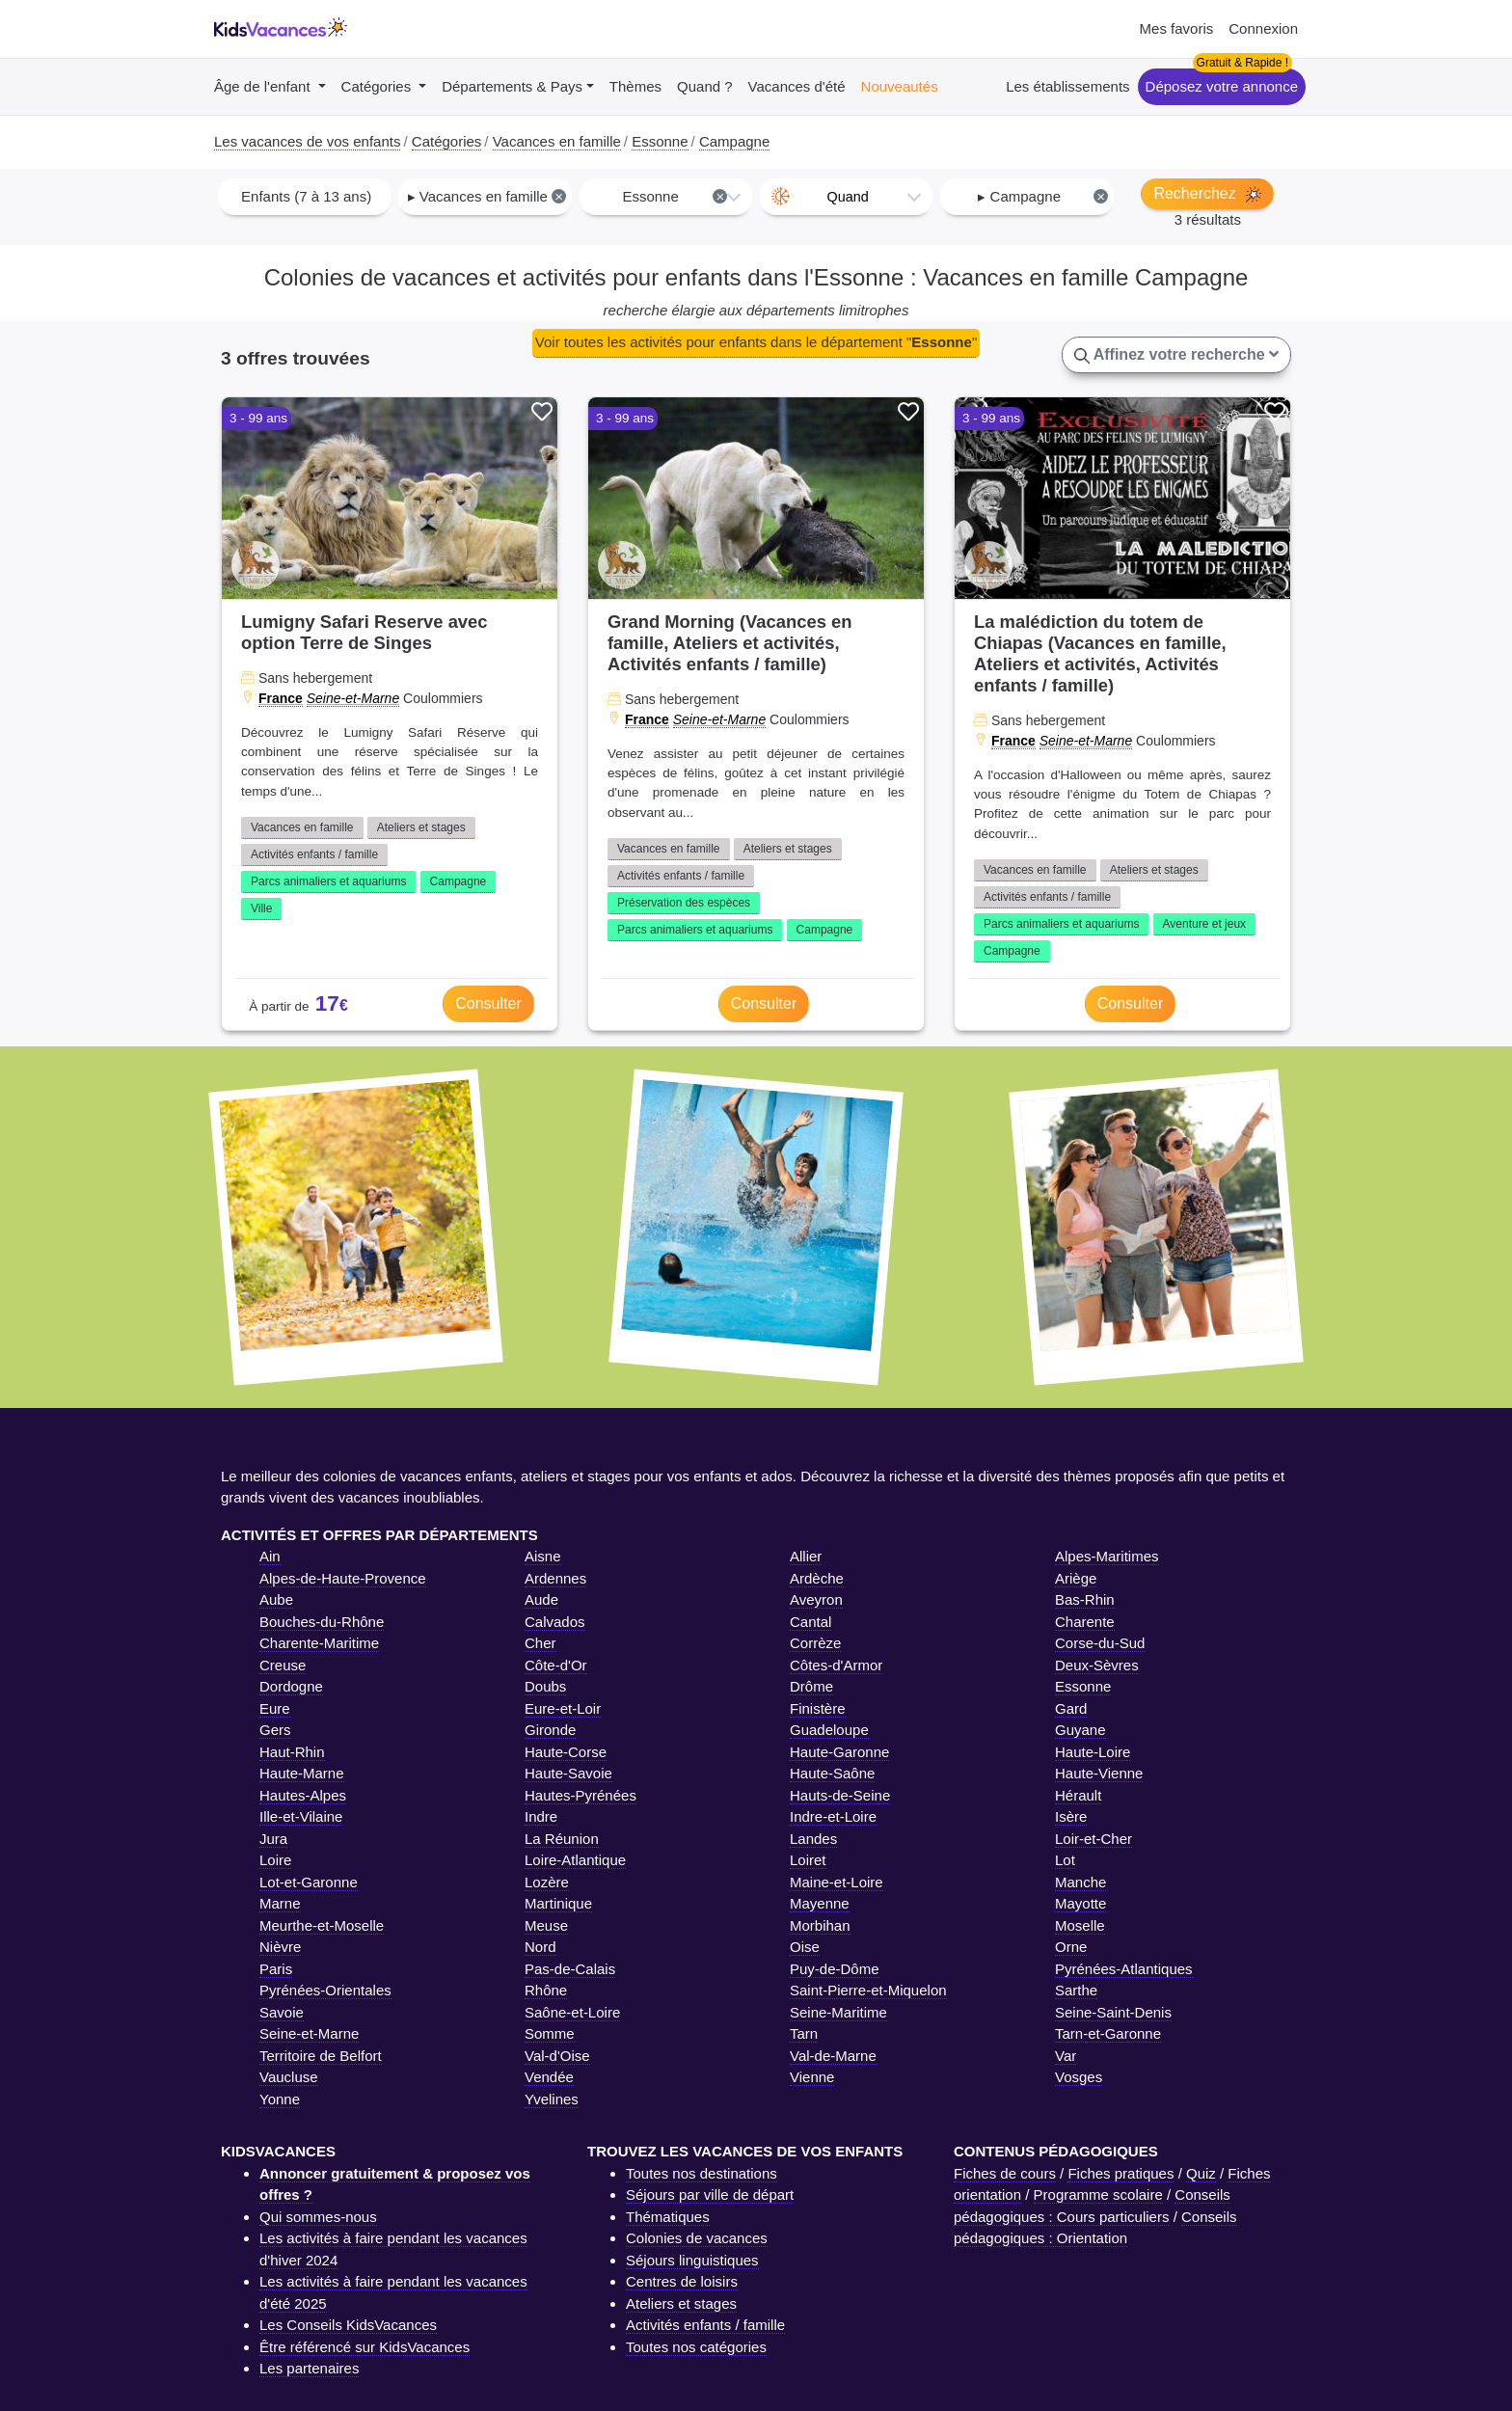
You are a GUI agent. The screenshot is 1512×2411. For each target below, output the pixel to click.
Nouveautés (899, 86)
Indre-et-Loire (833, 1816)
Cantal (810, 1621)
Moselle (1080, 1925)
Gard (1071, 1708)
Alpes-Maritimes (1107, 1556)
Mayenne (820, 1903)
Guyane (1080, 1729)
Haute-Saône (832, 1773)
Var (1065, 2055)
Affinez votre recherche (1176, 355)
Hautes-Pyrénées (580, 1795)
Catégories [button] (378, 86)
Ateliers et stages (421, 827)
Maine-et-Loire (836, 1882)
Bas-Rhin (1085, 1599)
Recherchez (1207, 194)
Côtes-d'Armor (836, 1665)
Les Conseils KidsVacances (348, 2324)
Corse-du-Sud (1100, 1643)
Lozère (547, 1882)
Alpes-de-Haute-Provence (342, 1578)
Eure (274, 1708)
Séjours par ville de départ (710, 2194)
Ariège (1075, 1578)
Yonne (279, 2099)
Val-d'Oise (557, 2055)
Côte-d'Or (556, 1665)
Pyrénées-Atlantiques (1124, 1969)
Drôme (811, 1686)
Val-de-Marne (833, 2055)
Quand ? (705, 86)
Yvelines (552, 2099)
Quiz (1201, 2173)
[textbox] (846, 196)
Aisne (543, 1556)
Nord (540, 1946)
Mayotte (1080, 1903)
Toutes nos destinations (701, 2173)
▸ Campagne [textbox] (1043, 196)
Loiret (808, 1860)
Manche (1080, 1882)
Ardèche (817, 1578)
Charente (1085, 1621)
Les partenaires (309, 2368)
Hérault (1078, 1795)
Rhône (546, 1990)
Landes (813, 1838)
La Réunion (562, 1838)
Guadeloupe (829, 1729)
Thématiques (668, 2216)
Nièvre (280, 1946)
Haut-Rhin (292, 1752)
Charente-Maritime (319, 1643)
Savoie (281, 2012)
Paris (275, 1969)
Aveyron (816, 1599)
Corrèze (815, 1643)
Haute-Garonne (839, 1752)
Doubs (545, 1686)
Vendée (549, 2077)
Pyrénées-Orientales (325, 1990)
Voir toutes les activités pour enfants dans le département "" (756, 342)
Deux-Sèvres (1097, 1665)
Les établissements (1067, 86)
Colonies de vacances (697, 2238)
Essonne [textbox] (674, 196)
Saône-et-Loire (572, 2012)
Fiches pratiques (1120, 2173)
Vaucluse (288, 2077)
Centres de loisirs (682, 2281)
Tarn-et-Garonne (1108, 2033)
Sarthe (1076, 1990)
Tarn (804, 2033)
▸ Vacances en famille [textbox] (487, 196)
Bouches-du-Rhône (321, 1621)
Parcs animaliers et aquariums (328, 881)
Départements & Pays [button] (512, 86)
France (280, 698)
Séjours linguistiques (692, 2260)
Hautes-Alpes (302, 1795)
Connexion (1263, 28)
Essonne (1083, 1686)
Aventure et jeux (1205, 924)
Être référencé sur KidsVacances (364, 2347)
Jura (273, 1838)
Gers (275, 1729)
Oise (805, 1946)
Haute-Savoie (568, 1773)
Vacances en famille (302, 827)
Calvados (555, 1621)
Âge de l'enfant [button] (264, 86)
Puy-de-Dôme (834, 1969)
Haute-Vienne (1099, 1773)
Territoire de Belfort (320, 2055)
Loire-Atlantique (575, 1860)
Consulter (488, 1003)
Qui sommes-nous (318, 2216)
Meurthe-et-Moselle (321, 1925)
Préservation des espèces (683, 902)
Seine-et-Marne (353, 698)
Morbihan (820, 1925)
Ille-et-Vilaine (300, 1816)
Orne (1071, 1946)
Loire (275, 1860)
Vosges (1078, 2077)
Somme (550, 2033)
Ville (261, 908)
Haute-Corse (566, 1752)
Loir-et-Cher (1093, 1838)
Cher (540, 1643)
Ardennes (555, 1578)
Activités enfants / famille (314, 854)
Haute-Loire (1092, 1752)
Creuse (282, 1665)
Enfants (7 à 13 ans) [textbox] (306, 196)
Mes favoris (1177, 28)
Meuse (546, 1925)
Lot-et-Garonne (308, 1882)
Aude (541, 1599)
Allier (806, 1556)
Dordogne (291, 1686)
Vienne (812, 2077)
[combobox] (304, 196)
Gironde (550, 1729)
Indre (541, 1816)
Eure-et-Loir (563, 1708)
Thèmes (635, 86)
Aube (276, 1599)
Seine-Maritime (838, 2012)
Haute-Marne (301, 1773)
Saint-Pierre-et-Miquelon (868, 1990)
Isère (1071, 1816)
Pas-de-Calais (570, 1969)
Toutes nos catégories (696, 2347)
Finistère (818, 1708)
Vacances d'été (797, 86)
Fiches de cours (1005, 2173)
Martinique (558, 1903)
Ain (270, 1556)
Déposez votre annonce (1222, 86)
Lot (1065, 1860)
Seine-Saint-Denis (1113, 2012)
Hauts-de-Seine (840, 1795)
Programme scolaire (1098, 2194)
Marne (280, 1903)
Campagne (458, 881)
